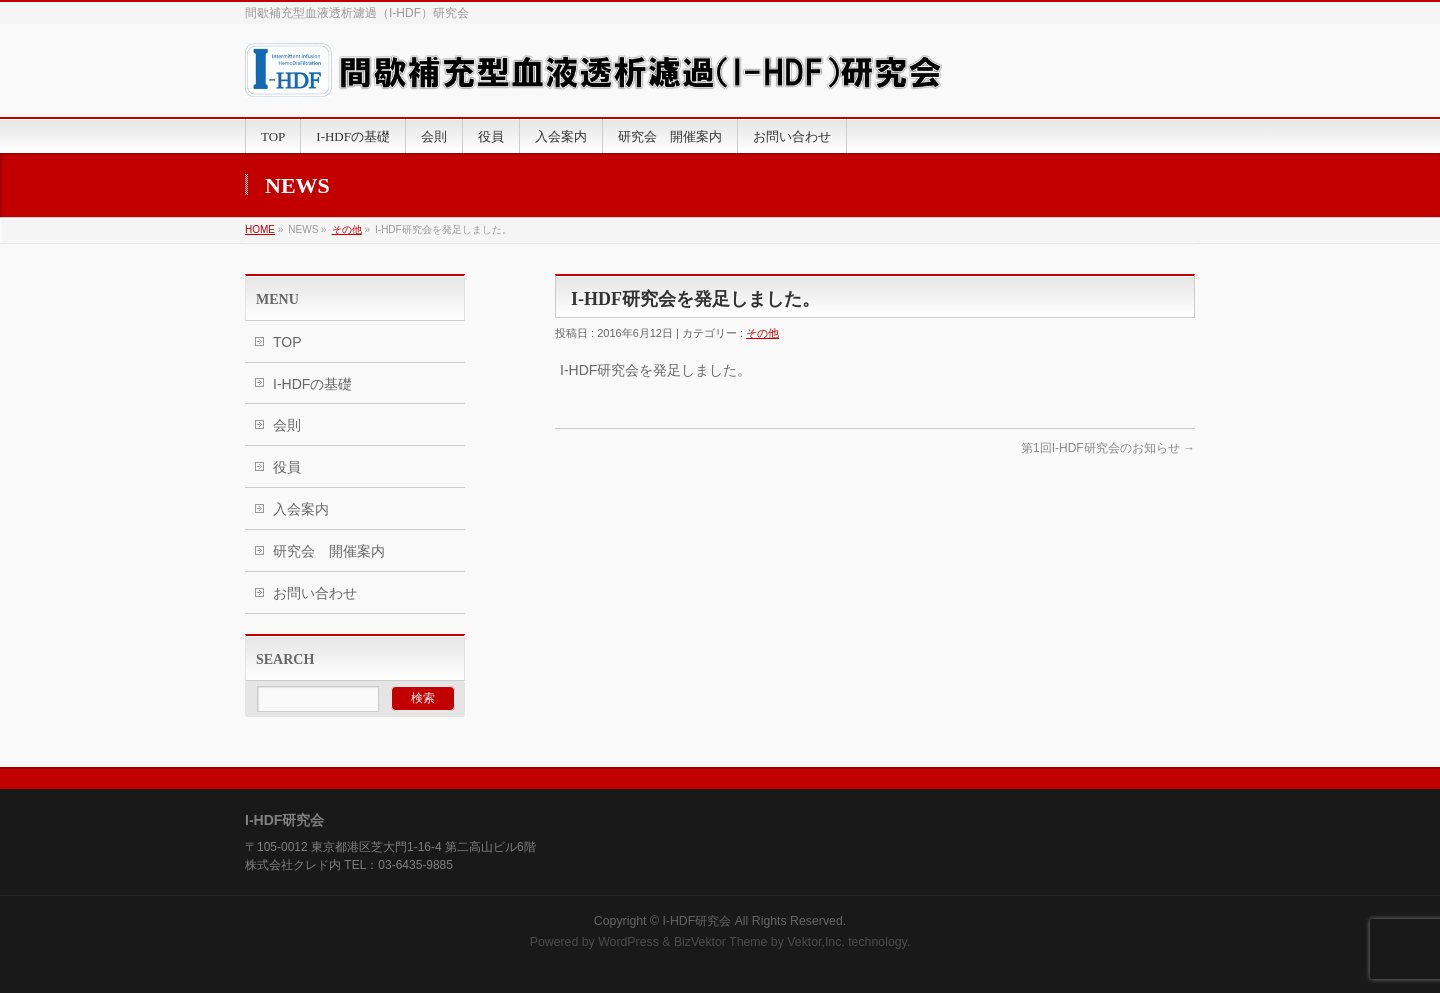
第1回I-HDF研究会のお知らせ (1108, 448)
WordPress (628, 942)
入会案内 (301, 509)
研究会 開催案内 (329, 551)
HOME (260, 229)
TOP (287, 342)
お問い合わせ (315, 593)
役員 (287, 467)
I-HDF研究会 (696, 921)
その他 (347, 229)
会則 (287, 425)
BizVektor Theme (721, 942)
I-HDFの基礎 (312, 384)
